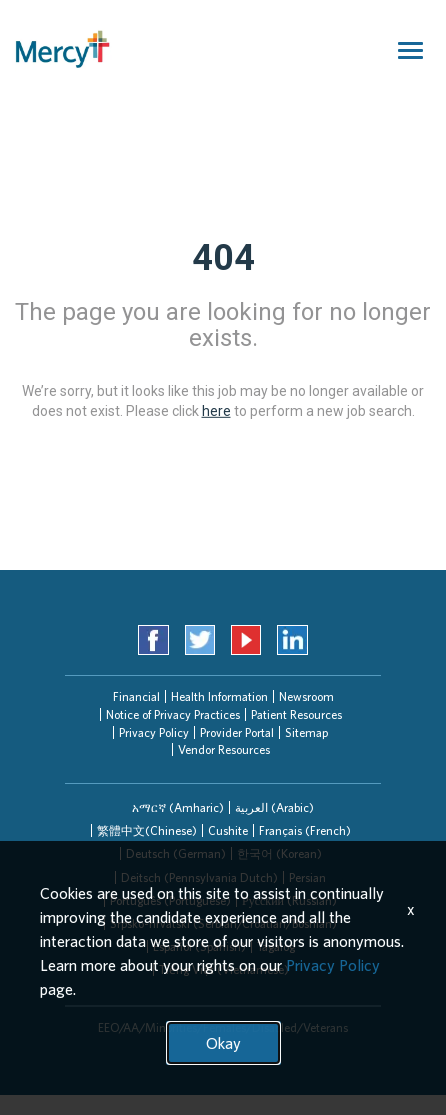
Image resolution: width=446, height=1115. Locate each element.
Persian (307, 877)
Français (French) (305, 830)
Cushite (228, 830)
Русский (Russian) (289, 900)
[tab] (178, 807)
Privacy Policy (154, 732)
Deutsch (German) (176, 853)
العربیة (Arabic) (274, 807)
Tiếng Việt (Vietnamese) (224, 969)
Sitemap (306, 732)
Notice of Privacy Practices (173, 714)
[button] (178, 807)
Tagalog (276, 946)
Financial (136, 696)
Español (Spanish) (199, 946)
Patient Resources (296, 714)
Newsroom (306, 696)
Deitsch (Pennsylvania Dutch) (199, 877)
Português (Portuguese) (170, 900)
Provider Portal (237, 732)
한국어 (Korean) (279, 853)
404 (223, 258)
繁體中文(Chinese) (147, 830)
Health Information (219, 696)
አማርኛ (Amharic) (178, 807)
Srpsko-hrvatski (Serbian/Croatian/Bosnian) (223, 923)
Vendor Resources (224, 749)
